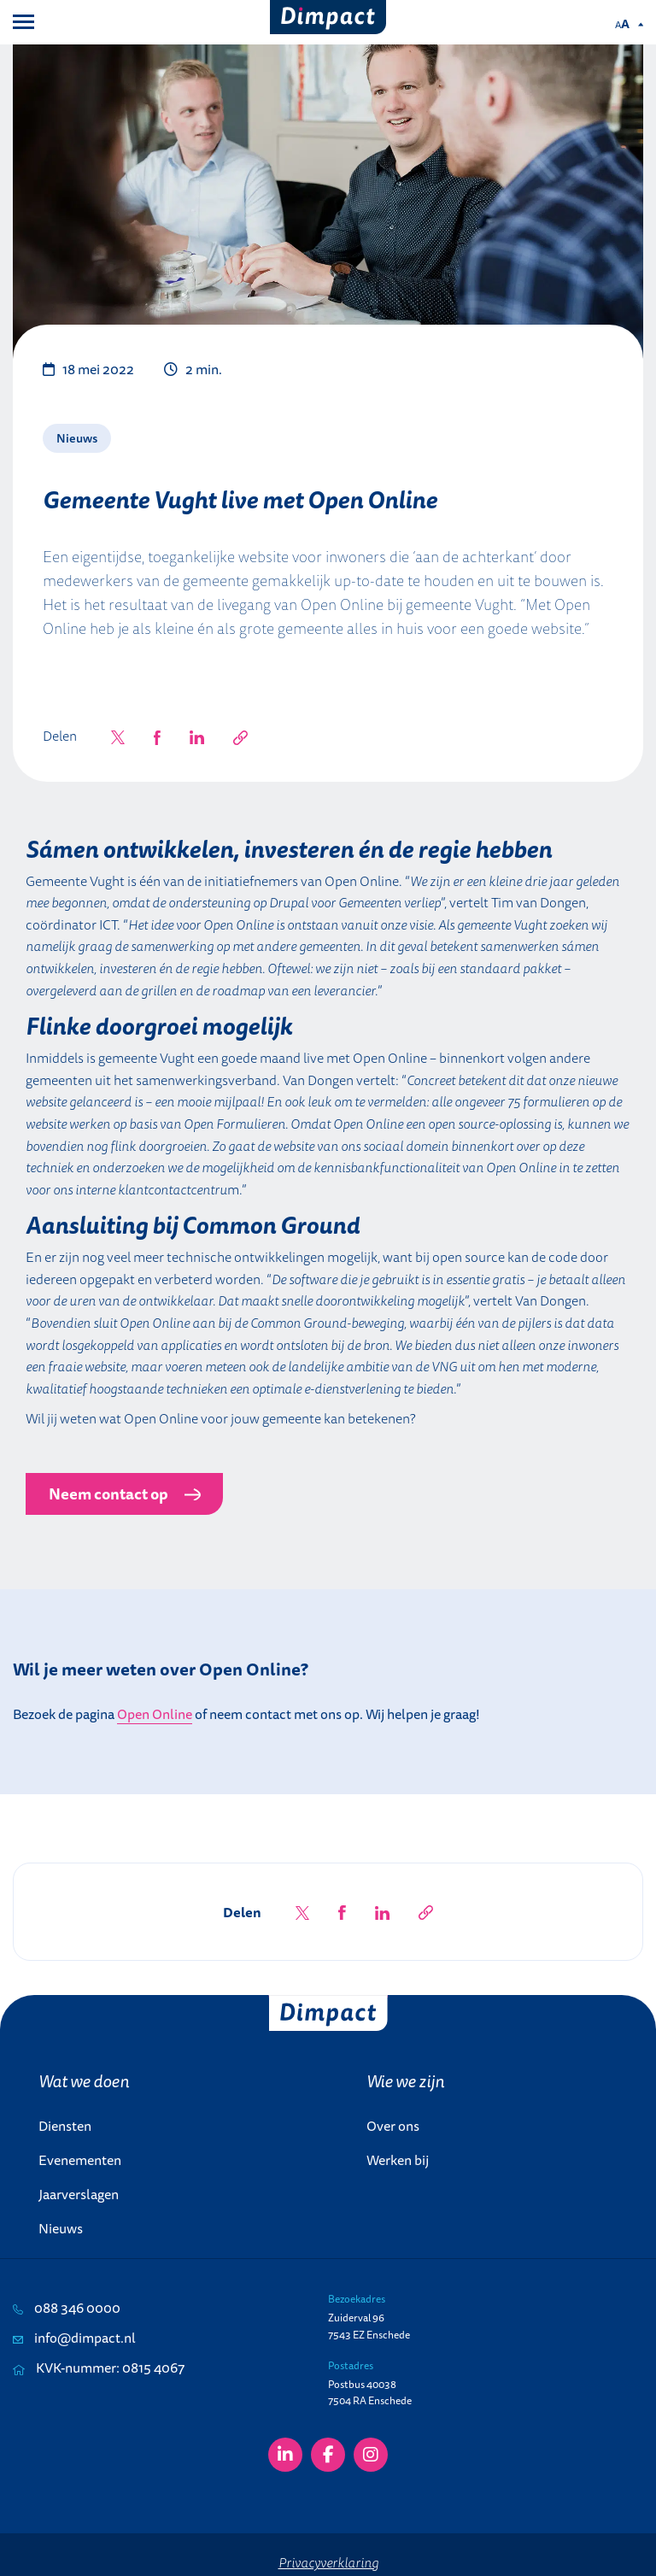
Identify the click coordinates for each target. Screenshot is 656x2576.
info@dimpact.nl (74, 2338)
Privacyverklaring (328, 2562)
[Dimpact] (328, 17)
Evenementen (79, 2160)
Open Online (154, 1714)
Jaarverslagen (78, 2194)
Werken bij (397, 2160)
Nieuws (60, 2228)
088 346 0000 (66, 2308)
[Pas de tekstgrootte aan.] (629, 24)
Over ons (392, 2126)
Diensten (64, 2126)
